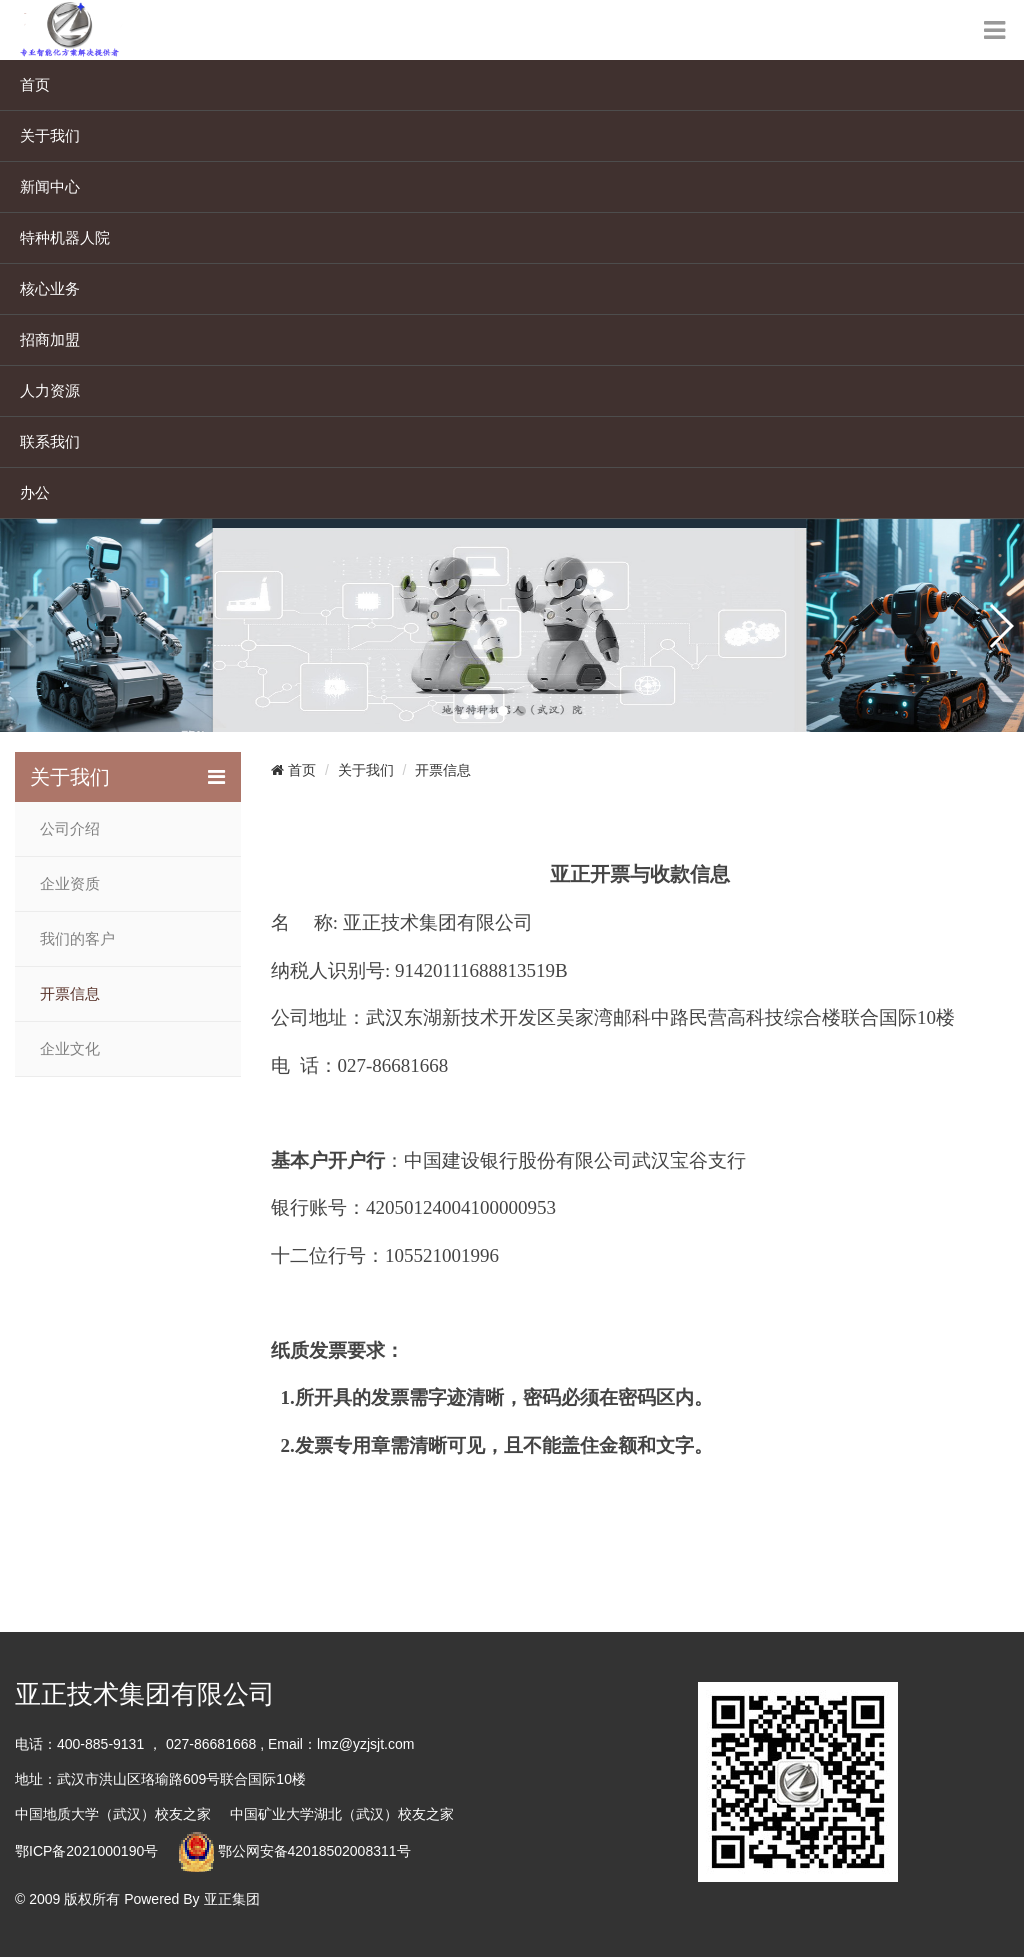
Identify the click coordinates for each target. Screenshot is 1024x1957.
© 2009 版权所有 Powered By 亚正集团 (137, 1899)
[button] (503, 711)
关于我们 (50, 135)
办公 (35, 492)
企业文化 (70, 1049)
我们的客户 (77, 939)
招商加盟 (50, 339)
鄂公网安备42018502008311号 (314, 1851)
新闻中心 (50, 186)
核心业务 (50, 288)
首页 (35, 84)
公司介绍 (70, 829)
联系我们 (50, 441)
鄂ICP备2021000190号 (86, 1851)
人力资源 (50, 390)
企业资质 (70, 884)
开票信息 (70, 994)
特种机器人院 (65, 237)
